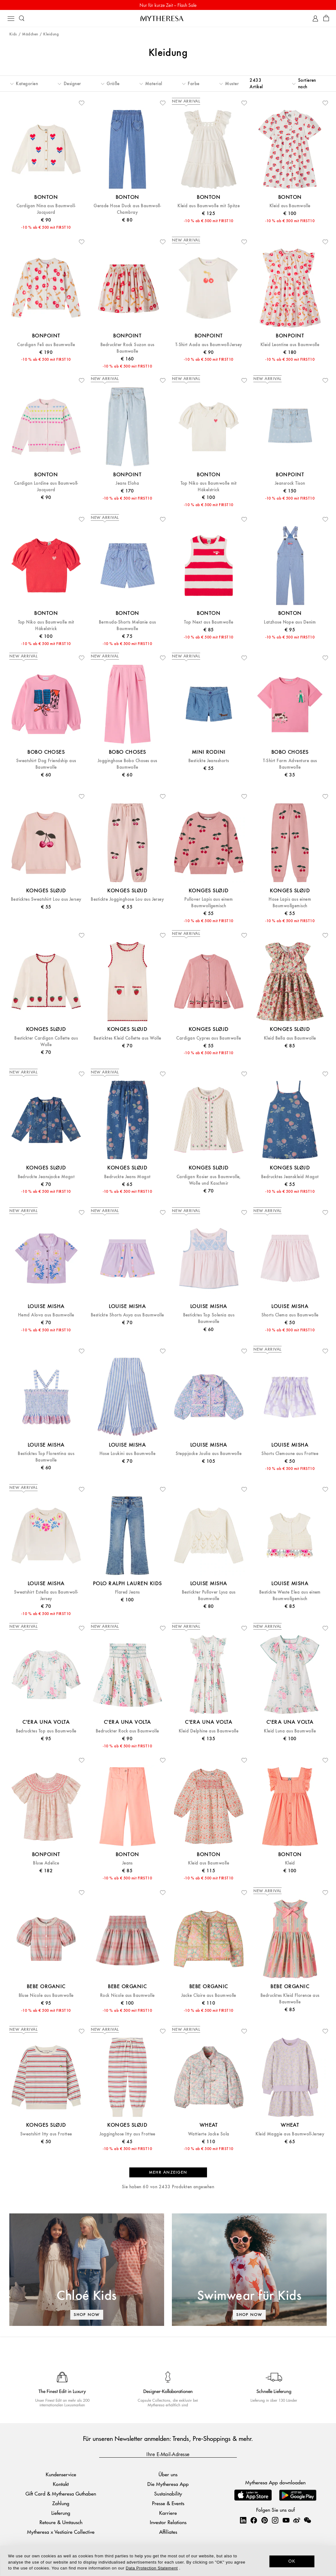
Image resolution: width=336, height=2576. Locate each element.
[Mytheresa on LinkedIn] (243, 2520)
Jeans (127, 1863)
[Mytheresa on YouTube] (286, 2520)
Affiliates (168, 2531)
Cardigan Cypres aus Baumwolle (208, 1038)
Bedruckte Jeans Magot (127, 1176)
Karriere (168, 2512)
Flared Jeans (127, 1592)
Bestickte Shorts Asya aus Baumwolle (127, 1315)
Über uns (168, 2474)
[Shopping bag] (326, 18)
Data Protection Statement (152, 2568)
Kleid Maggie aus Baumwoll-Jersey (289, 2134)
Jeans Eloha (127, 483)
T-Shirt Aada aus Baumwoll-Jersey (208, 344)
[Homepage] (168, 18)
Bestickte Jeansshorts (208, 760)
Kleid (290, 1863)
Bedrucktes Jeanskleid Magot (290, 1176)
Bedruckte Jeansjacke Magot (46, 1176)
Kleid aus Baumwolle (290, 206)
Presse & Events (168, 2503)
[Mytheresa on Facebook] (253, 2520)
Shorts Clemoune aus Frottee (289, 1453)
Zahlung (60, 2503)
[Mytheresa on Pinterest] (264, 2520)
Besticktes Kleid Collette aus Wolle (127, 1038)
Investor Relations (168, 2522)
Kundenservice (61, 2474)
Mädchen (30, 34)
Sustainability (168, 2493)
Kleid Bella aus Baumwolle (290, 1038)
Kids (13, 34)
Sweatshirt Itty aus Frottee (46, 2134)
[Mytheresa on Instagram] (275, 2520)
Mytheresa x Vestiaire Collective (60, 2531)
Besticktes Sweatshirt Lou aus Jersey (46, 899)
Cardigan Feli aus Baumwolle (46, 344)
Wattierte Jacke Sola (208, 2134)
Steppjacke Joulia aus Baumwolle (209, 1453)
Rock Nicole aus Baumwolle (127, 1995)
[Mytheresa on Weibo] (296, 2520)
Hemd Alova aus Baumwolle (46, 1315)
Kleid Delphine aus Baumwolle (208, 1731)
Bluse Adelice (46, 1863)
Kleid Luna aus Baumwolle (290, 1731)
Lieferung (60, 2512)
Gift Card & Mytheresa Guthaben (60, 2493)
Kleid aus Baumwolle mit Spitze (208, 206)
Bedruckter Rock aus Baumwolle (127, 1731)
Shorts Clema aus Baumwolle (290, 1315)
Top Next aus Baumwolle (208, 622)
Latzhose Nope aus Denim (290, 622)
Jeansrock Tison (290, 483)
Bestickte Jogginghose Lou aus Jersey (127, 899)
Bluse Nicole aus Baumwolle (46, 1995)
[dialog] (168, 2561)
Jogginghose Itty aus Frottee (127, 2134)
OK (292, 2561)
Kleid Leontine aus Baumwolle (289, 344)
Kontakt (61, 2483)
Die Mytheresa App (168, 2483)
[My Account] (315, 18)
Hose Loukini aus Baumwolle (127, 1453)
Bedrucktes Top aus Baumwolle (46, 1731)
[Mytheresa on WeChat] (307, 2520)
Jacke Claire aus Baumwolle (208, 1995)
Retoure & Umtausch (60, 2522)
